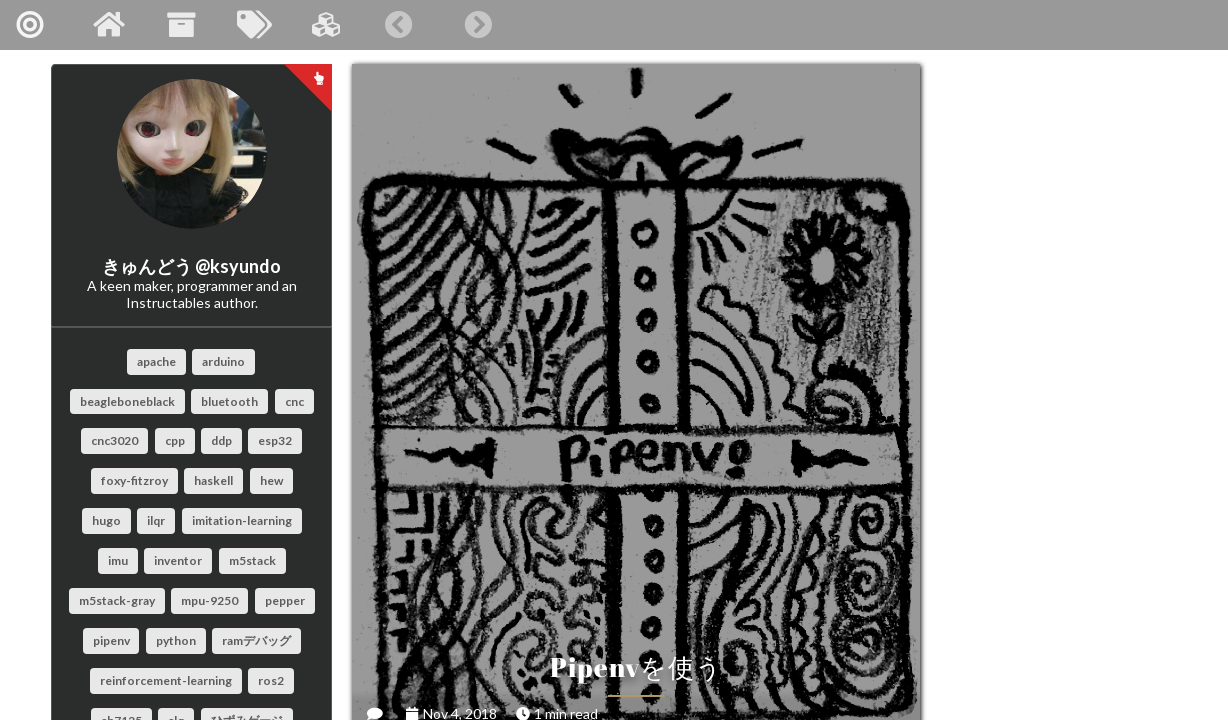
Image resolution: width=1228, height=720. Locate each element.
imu (118, 560)
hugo (106, 520)
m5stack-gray (117, 600)
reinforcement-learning (166, 680)
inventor (178, 560)
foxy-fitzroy (134, 480)
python (176, 640)
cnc (294, 401)
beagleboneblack (127, 401)
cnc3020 (114, 440)
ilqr (156, 520)
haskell (213, 480)
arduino (223, 361)
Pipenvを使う (556, 475)
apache (156, 361)
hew (271, 480)
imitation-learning (242, 520)
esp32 (275, 440)
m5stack (252, 560)
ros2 (271, 680)
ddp (221, 440)
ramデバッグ (256, 640)
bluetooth (229, 401)
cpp (175, 440)
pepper (285, 600)
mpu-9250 (209, 600)
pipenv (111, 640)
